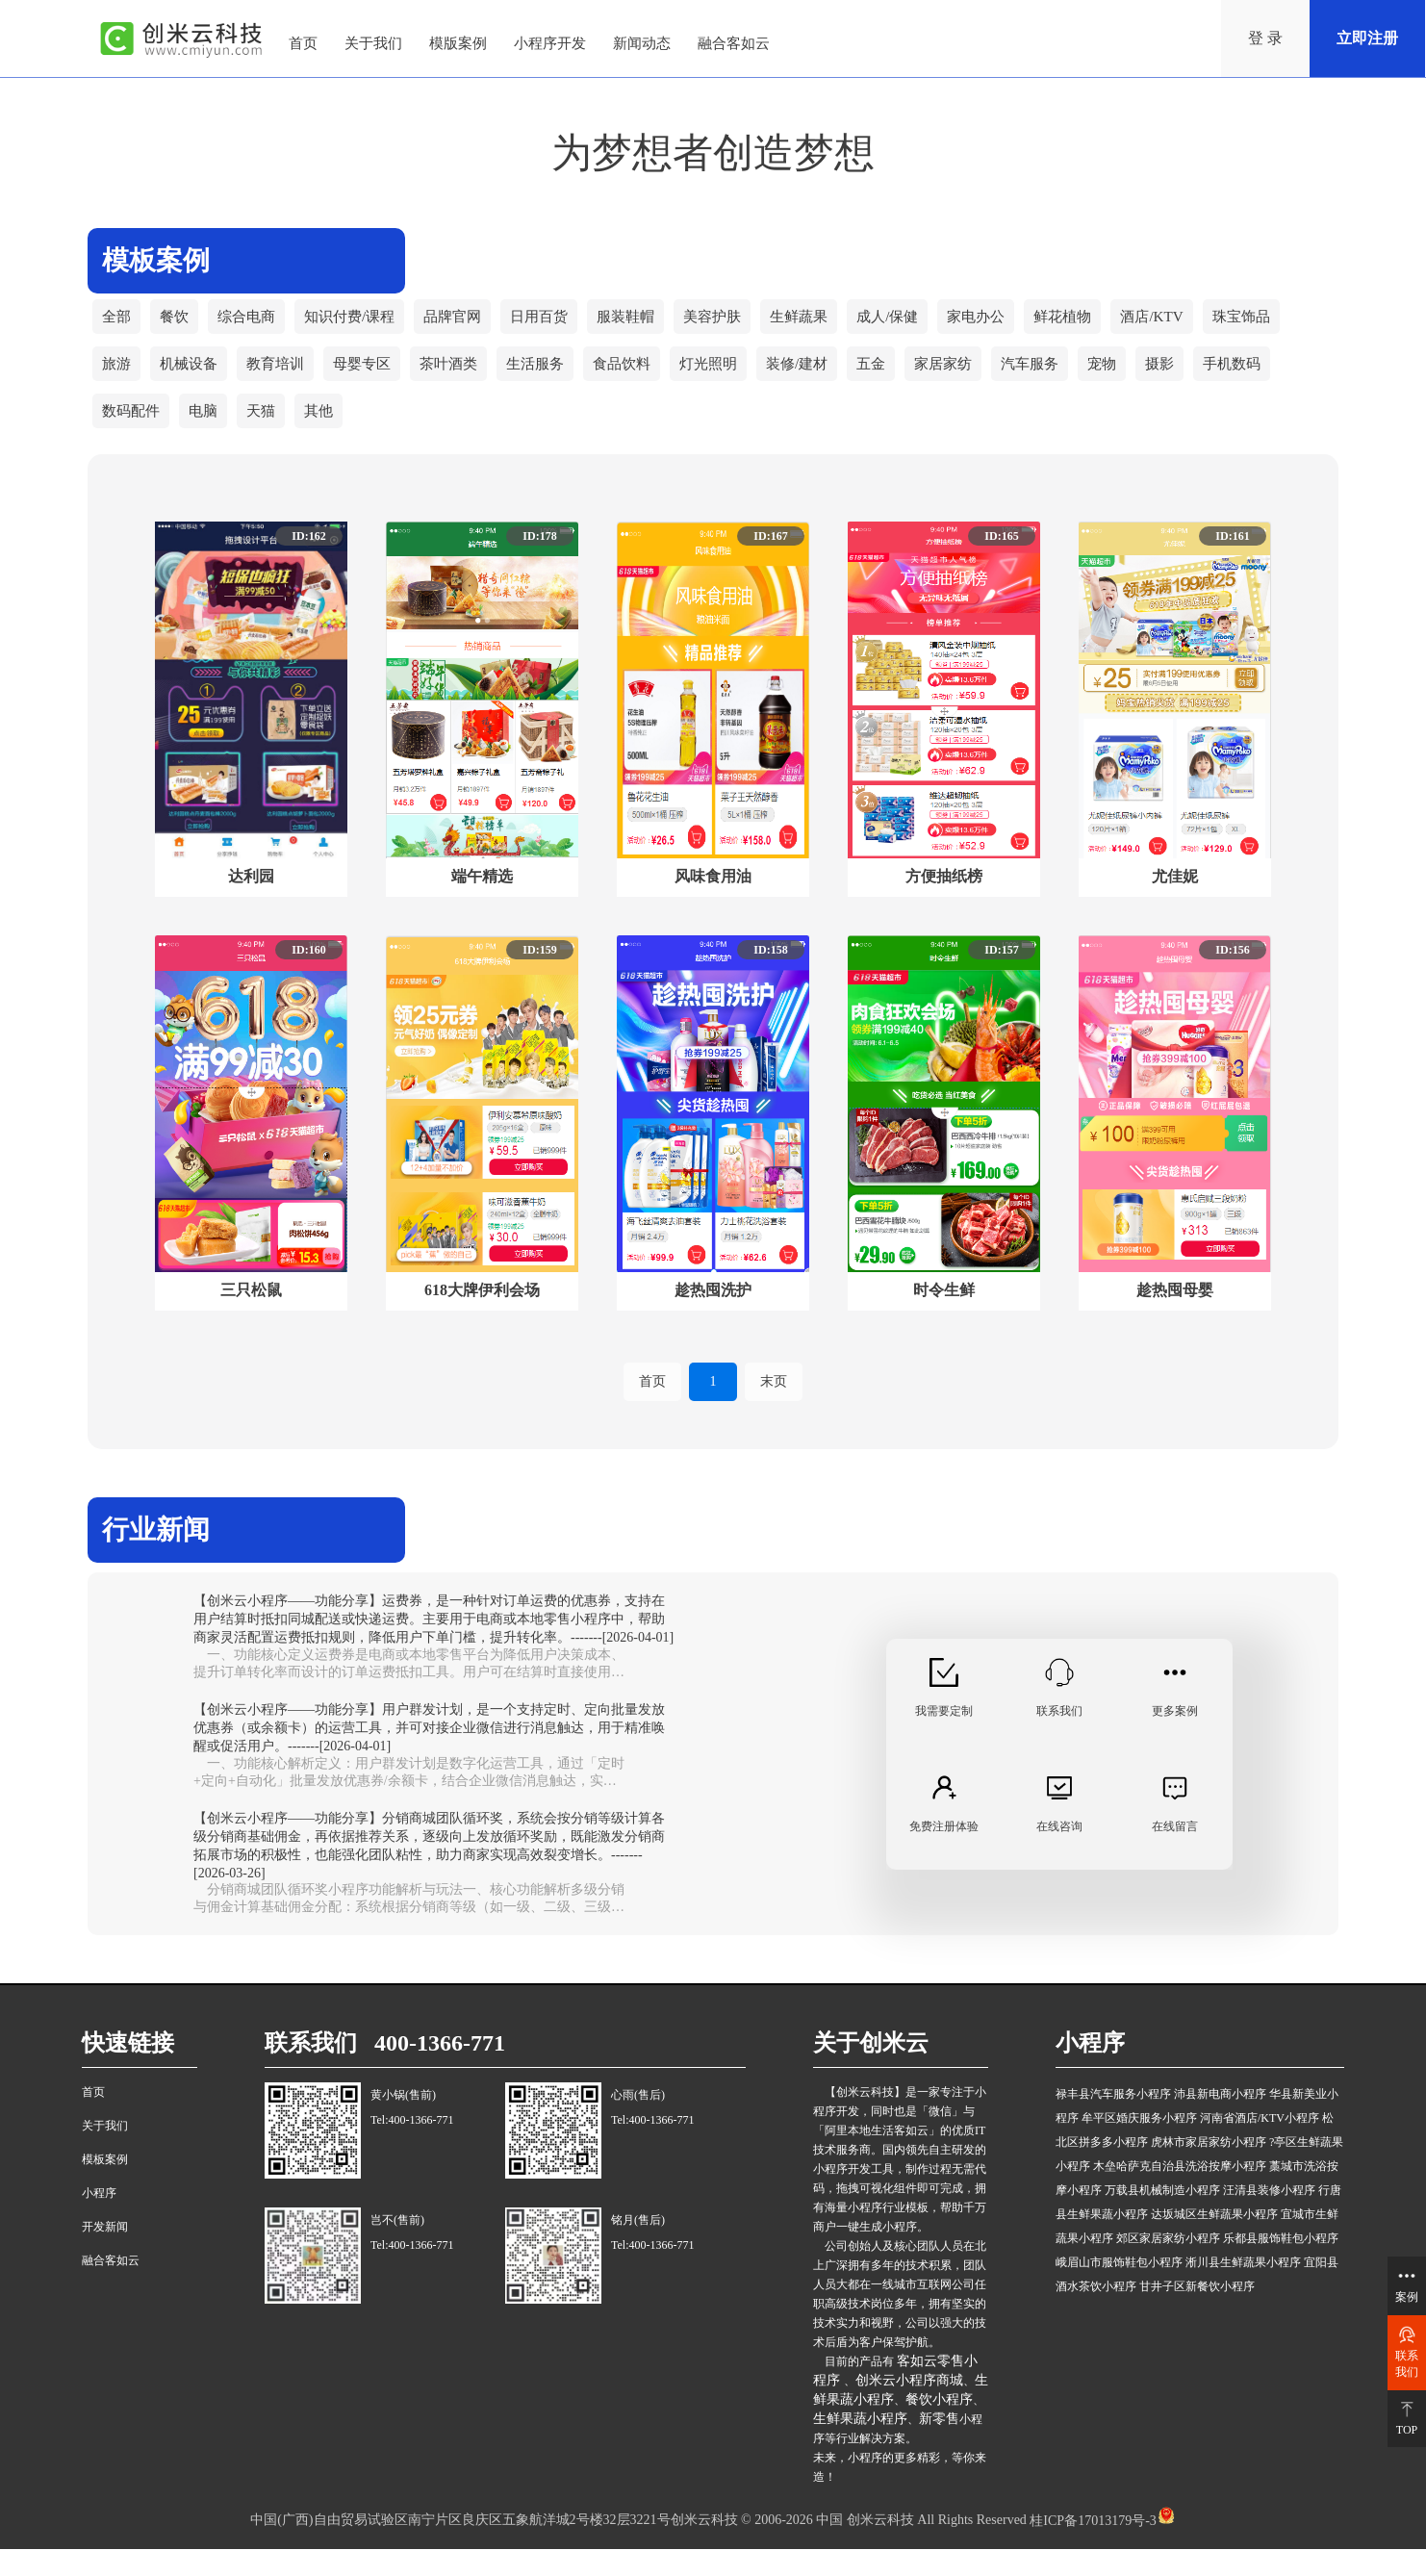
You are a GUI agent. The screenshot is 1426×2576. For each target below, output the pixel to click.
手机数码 (1280, 379)
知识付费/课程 (360, 322)
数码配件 (133, 437)
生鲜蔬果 (829, 322)
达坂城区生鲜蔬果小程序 (1214, 2242)
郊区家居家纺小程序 (1168, 2266)
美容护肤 (739, 322)
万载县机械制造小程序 (1162, 2218)
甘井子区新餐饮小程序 (1197, 2314)
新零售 (939, 2446)
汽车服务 (1070, 379)
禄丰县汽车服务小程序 (1113, 2122)
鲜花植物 (1105, 322)
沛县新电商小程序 (1220, 2122)
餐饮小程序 (939, 2427)
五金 (904, 379)
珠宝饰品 (1291, 322)
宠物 (1145, 379)
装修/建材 (827, 379)
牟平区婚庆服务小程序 (1139, 2146)
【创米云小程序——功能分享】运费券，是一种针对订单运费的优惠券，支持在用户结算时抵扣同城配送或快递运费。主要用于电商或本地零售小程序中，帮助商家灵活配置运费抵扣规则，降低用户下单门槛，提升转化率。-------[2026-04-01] (433, 1646)
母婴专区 (373, 379)
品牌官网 (467, 322)
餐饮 (177, 322)
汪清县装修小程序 (1269, 2218)
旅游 (117, 379)
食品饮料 (644, 379)
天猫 (267, 437)
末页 (773, 1409)
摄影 (1204, 379)
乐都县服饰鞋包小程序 (1280, 2266)
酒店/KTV (1198, 322)
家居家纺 (979, 379)
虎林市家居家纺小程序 (1208, 2170)
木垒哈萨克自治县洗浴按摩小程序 (1179, 2194)
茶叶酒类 (464, 379)
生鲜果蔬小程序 (860, 2446)
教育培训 (283, 379)
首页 (652, 1409)
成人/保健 (922, 322)
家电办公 (1015, 322)
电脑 (207, 437)
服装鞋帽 (648, 322)
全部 (117, 322)
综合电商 (252, 322)
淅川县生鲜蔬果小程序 (1243, 2290)
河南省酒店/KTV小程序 (1259, 2146)
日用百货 (558, 322)
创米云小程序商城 (909, 2408)
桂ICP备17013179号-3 (1092, 2547)
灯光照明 (735, 379)
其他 (327, 437)
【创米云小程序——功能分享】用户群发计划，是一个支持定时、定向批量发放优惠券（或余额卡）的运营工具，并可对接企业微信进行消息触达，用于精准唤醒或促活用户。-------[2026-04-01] (429, 1755)
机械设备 (192, 379)
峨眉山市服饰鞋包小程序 (1119, 2290)
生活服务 (554, 379)
